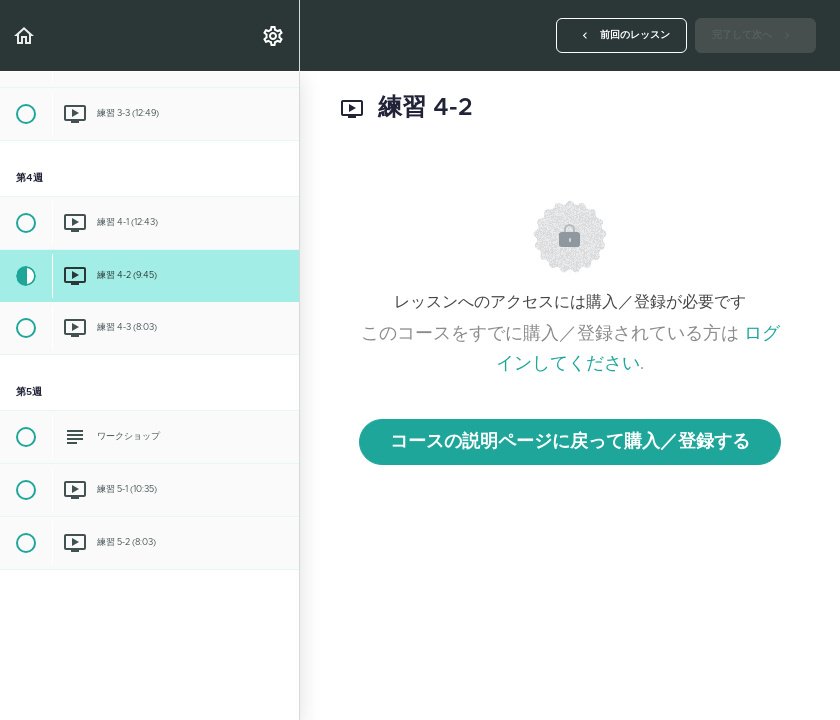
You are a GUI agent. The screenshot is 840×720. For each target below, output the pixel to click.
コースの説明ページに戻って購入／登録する (570, 442)
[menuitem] (274, 35)
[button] (25, 35)
